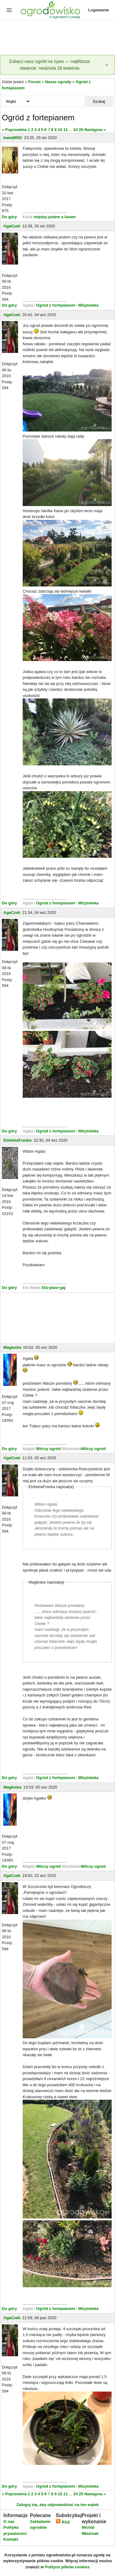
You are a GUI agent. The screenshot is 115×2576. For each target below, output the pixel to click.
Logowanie (98, 10)
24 (75, 129)
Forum (34, 81)
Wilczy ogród (48, 1448)
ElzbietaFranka (17, 1140)
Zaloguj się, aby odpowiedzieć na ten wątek (57, 2504)
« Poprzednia (14, 129)
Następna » (94, 129)
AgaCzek (11, 226)
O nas (8, 2521)
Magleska (12, 1347)
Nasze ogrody (58, 81)
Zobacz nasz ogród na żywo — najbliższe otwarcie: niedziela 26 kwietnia (49, 65)
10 (60, 129)
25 (81, 129)
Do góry (9, 217)
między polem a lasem (55, 217)
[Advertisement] (57, 38)
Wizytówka (88, 305)
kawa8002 (12, 137)
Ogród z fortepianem (56, 305)
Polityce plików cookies (67, 2567)
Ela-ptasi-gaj (53, 1287)
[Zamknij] (107, 65)
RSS (63, 2522)
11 (65, 129)
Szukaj (99, 101)
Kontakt (10, 2539)
